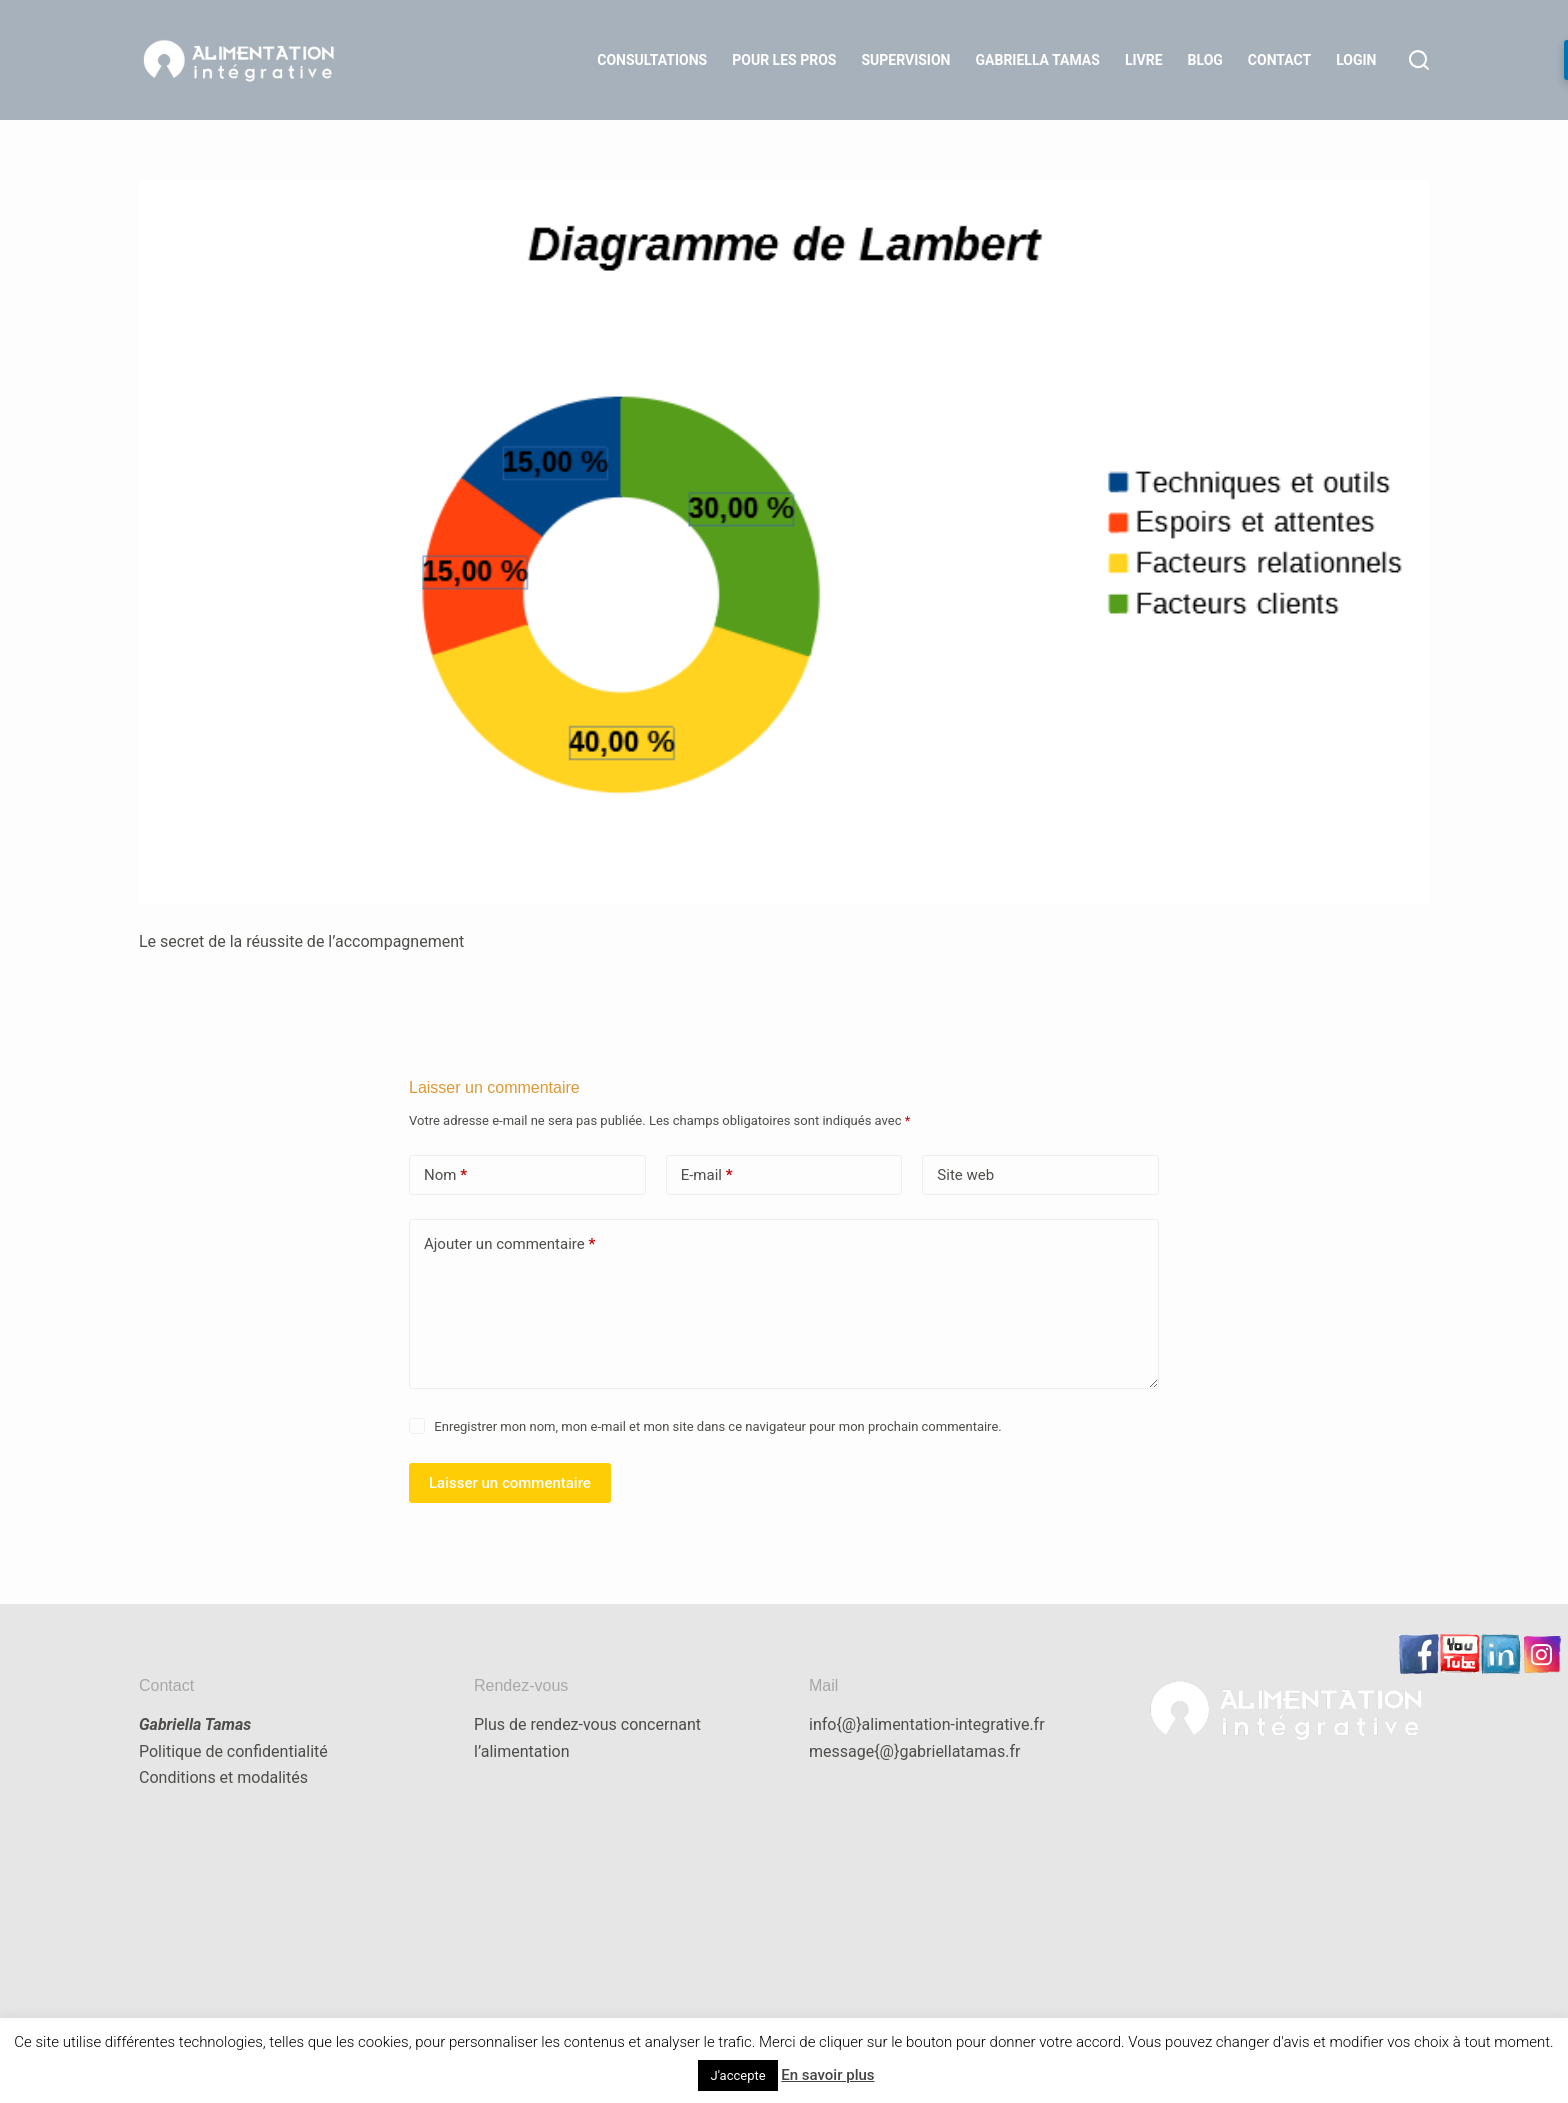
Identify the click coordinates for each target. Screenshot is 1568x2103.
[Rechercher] (1419, 60)
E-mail (707, 1175)
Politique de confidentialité (233, 1751)
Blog (1205, 60)
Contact (1279, 60)
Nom (445, 1175)
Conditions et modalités (223, 1777)
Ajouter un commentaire (509, 1244)
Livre (1144, 60)
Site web (965, 1175)
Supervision (905, 60)
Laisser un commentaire (510, 1483)
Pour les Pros (784, 60)
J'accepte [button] (737, 2075)
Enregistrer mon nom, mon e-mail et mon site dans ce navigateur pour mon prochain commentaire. (717, 1426)
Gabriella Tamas (1038, 60)
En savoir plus (827, 2075)
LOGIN (1356, 60)
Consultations (652, 60)
